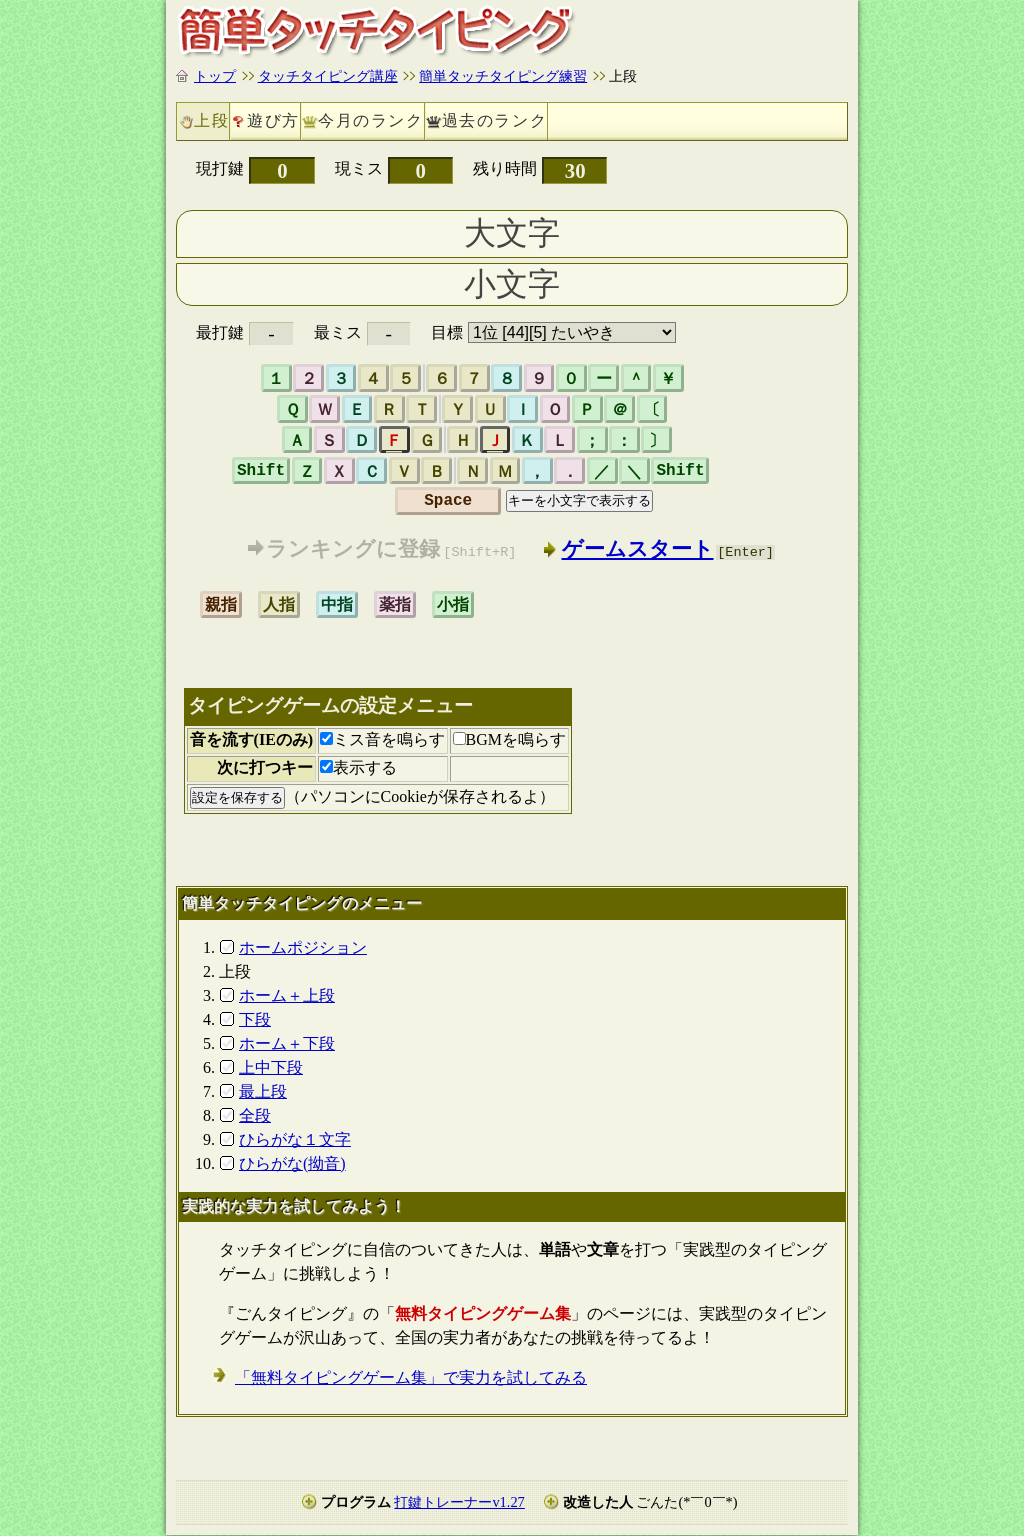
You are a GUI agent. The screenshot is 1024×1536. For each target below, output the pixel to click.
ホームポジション (303, 947)
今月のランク (371, 120)
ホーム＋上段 (287, 995)
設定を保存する (237, 797)
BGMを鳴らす (509, 740)
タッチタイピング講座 (328, 76)
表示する (358, 768)
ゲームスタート (638, 549)
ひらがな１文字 (295, 1139)
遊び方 (273, 120)
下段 (255, 1019)
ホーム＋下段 (287, 1043)
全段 (255, 1115)
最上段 (263, 1091)
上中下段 (271, 1067)
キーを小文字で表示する (579, 500)
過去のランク (495, 120)
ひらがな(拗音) (292, 1163)
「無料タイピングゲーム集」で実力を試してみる (411, 1378)
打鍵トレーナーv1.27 (459, 1503)
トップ (215, 76)
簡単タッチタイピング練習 (503, 76)
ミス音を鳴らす (382, 740)
